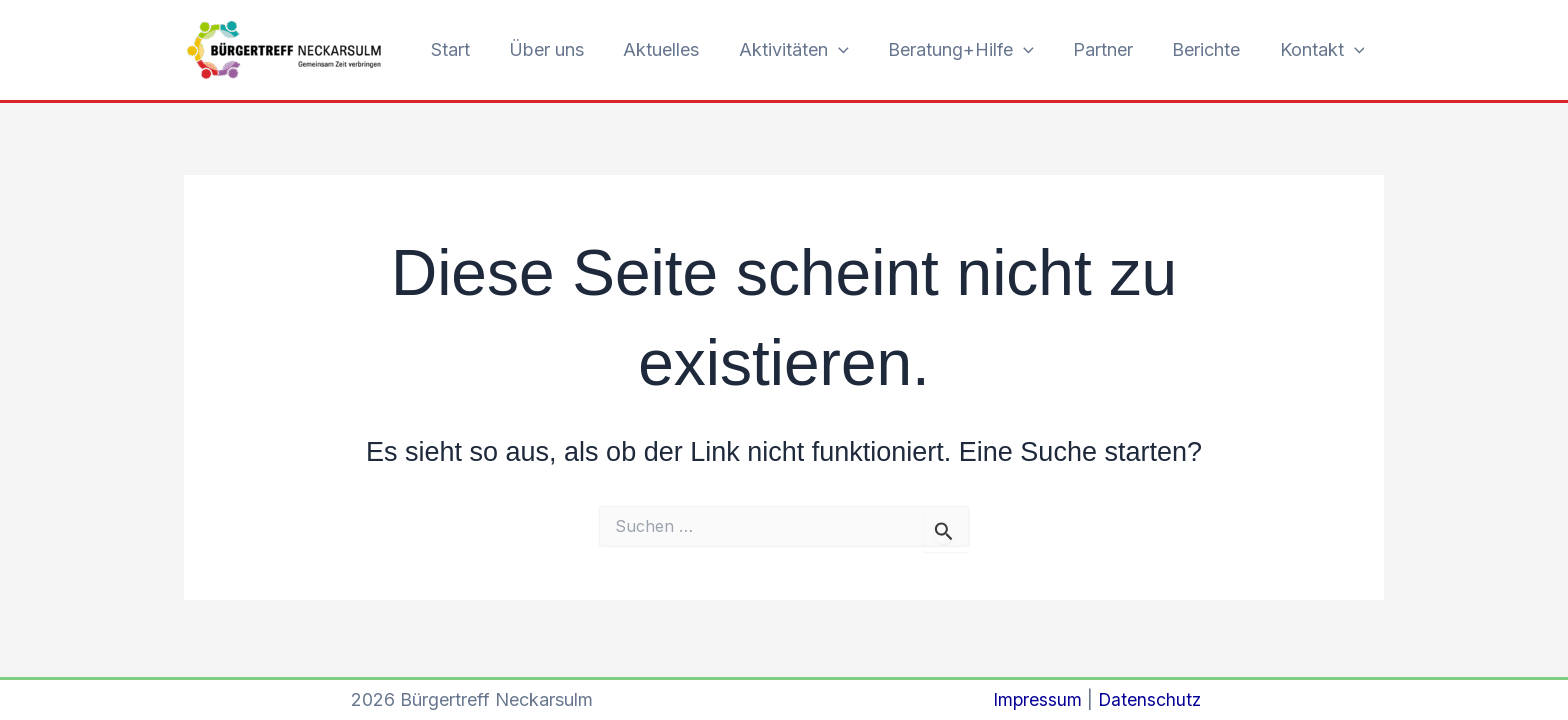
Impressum (1036, 699)
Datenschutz (1149, 699)
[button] (853, 50)
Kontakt (1323, 50)
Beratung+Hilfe (972, 50)
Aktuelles (680, 49)
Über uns (568, 49)
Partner (1111, 49)
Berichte (1211, 49)
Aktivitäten (809, 50)
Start (475, 49)
